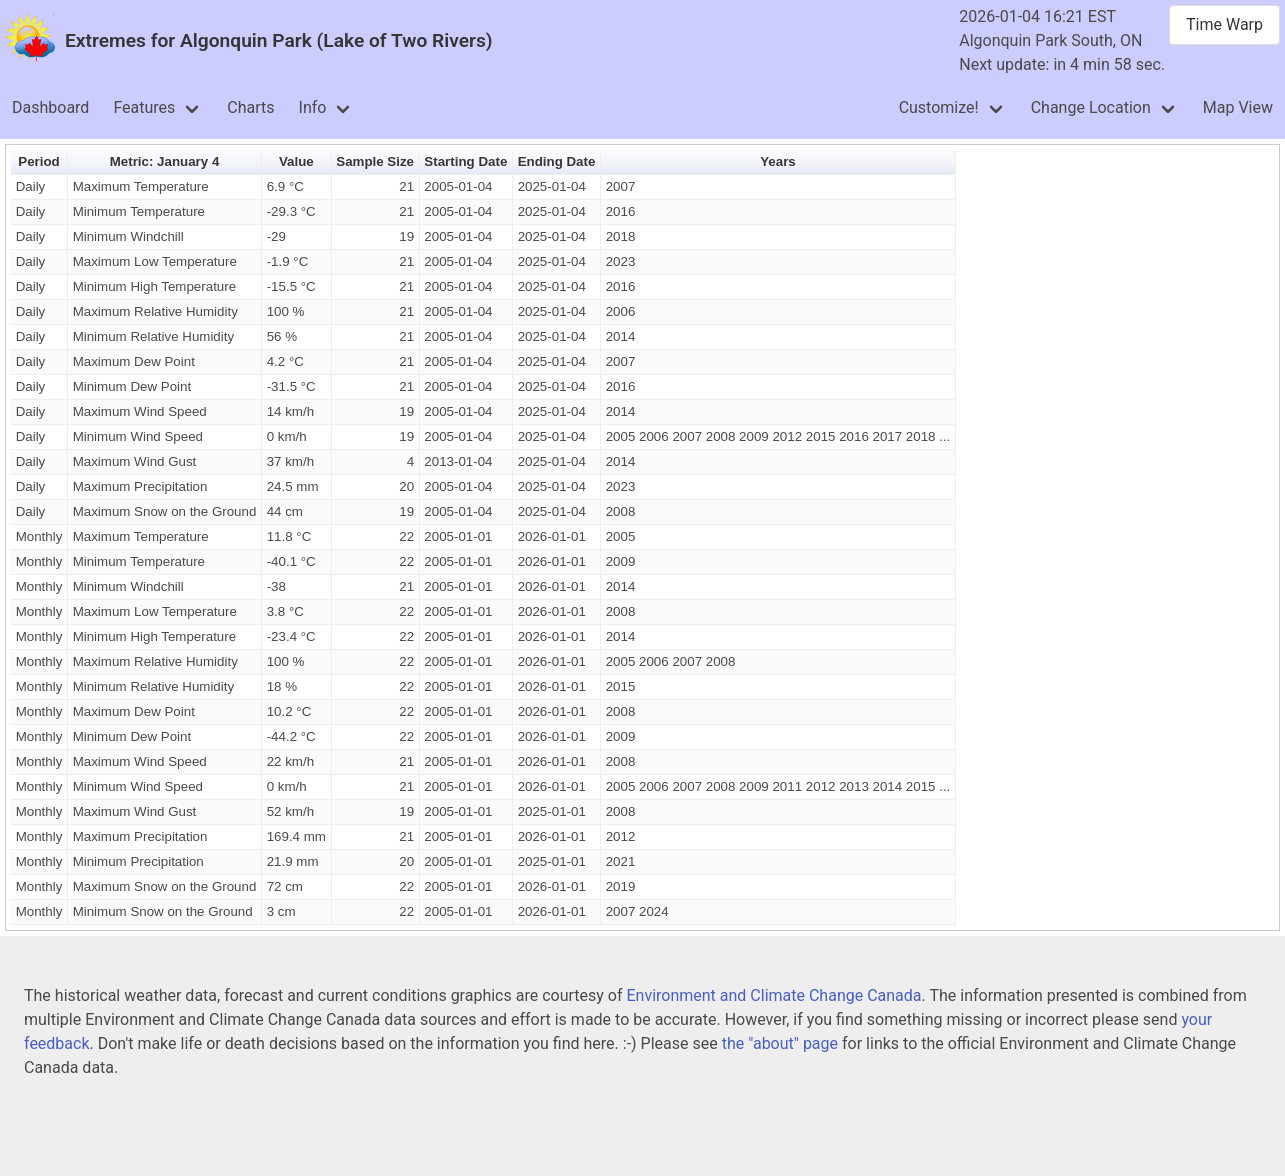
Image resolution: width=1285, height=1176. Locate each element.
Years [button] (778, 161)
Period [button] (38, 161)
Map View (1238, 107)
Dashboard (50, 107)
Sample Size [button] (375, 161)
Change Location (1091, 107)
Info (313, 107)
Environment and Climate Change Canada (773, 995)
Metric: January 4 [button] (165, 161)
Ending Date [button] (557, 161)
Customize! (939, 107)
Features (144, 107)
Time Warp (1224, 24)
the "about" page (780, 1043)
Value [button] (296, 161)
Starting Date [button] (465, 161)
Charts (250, 107)
